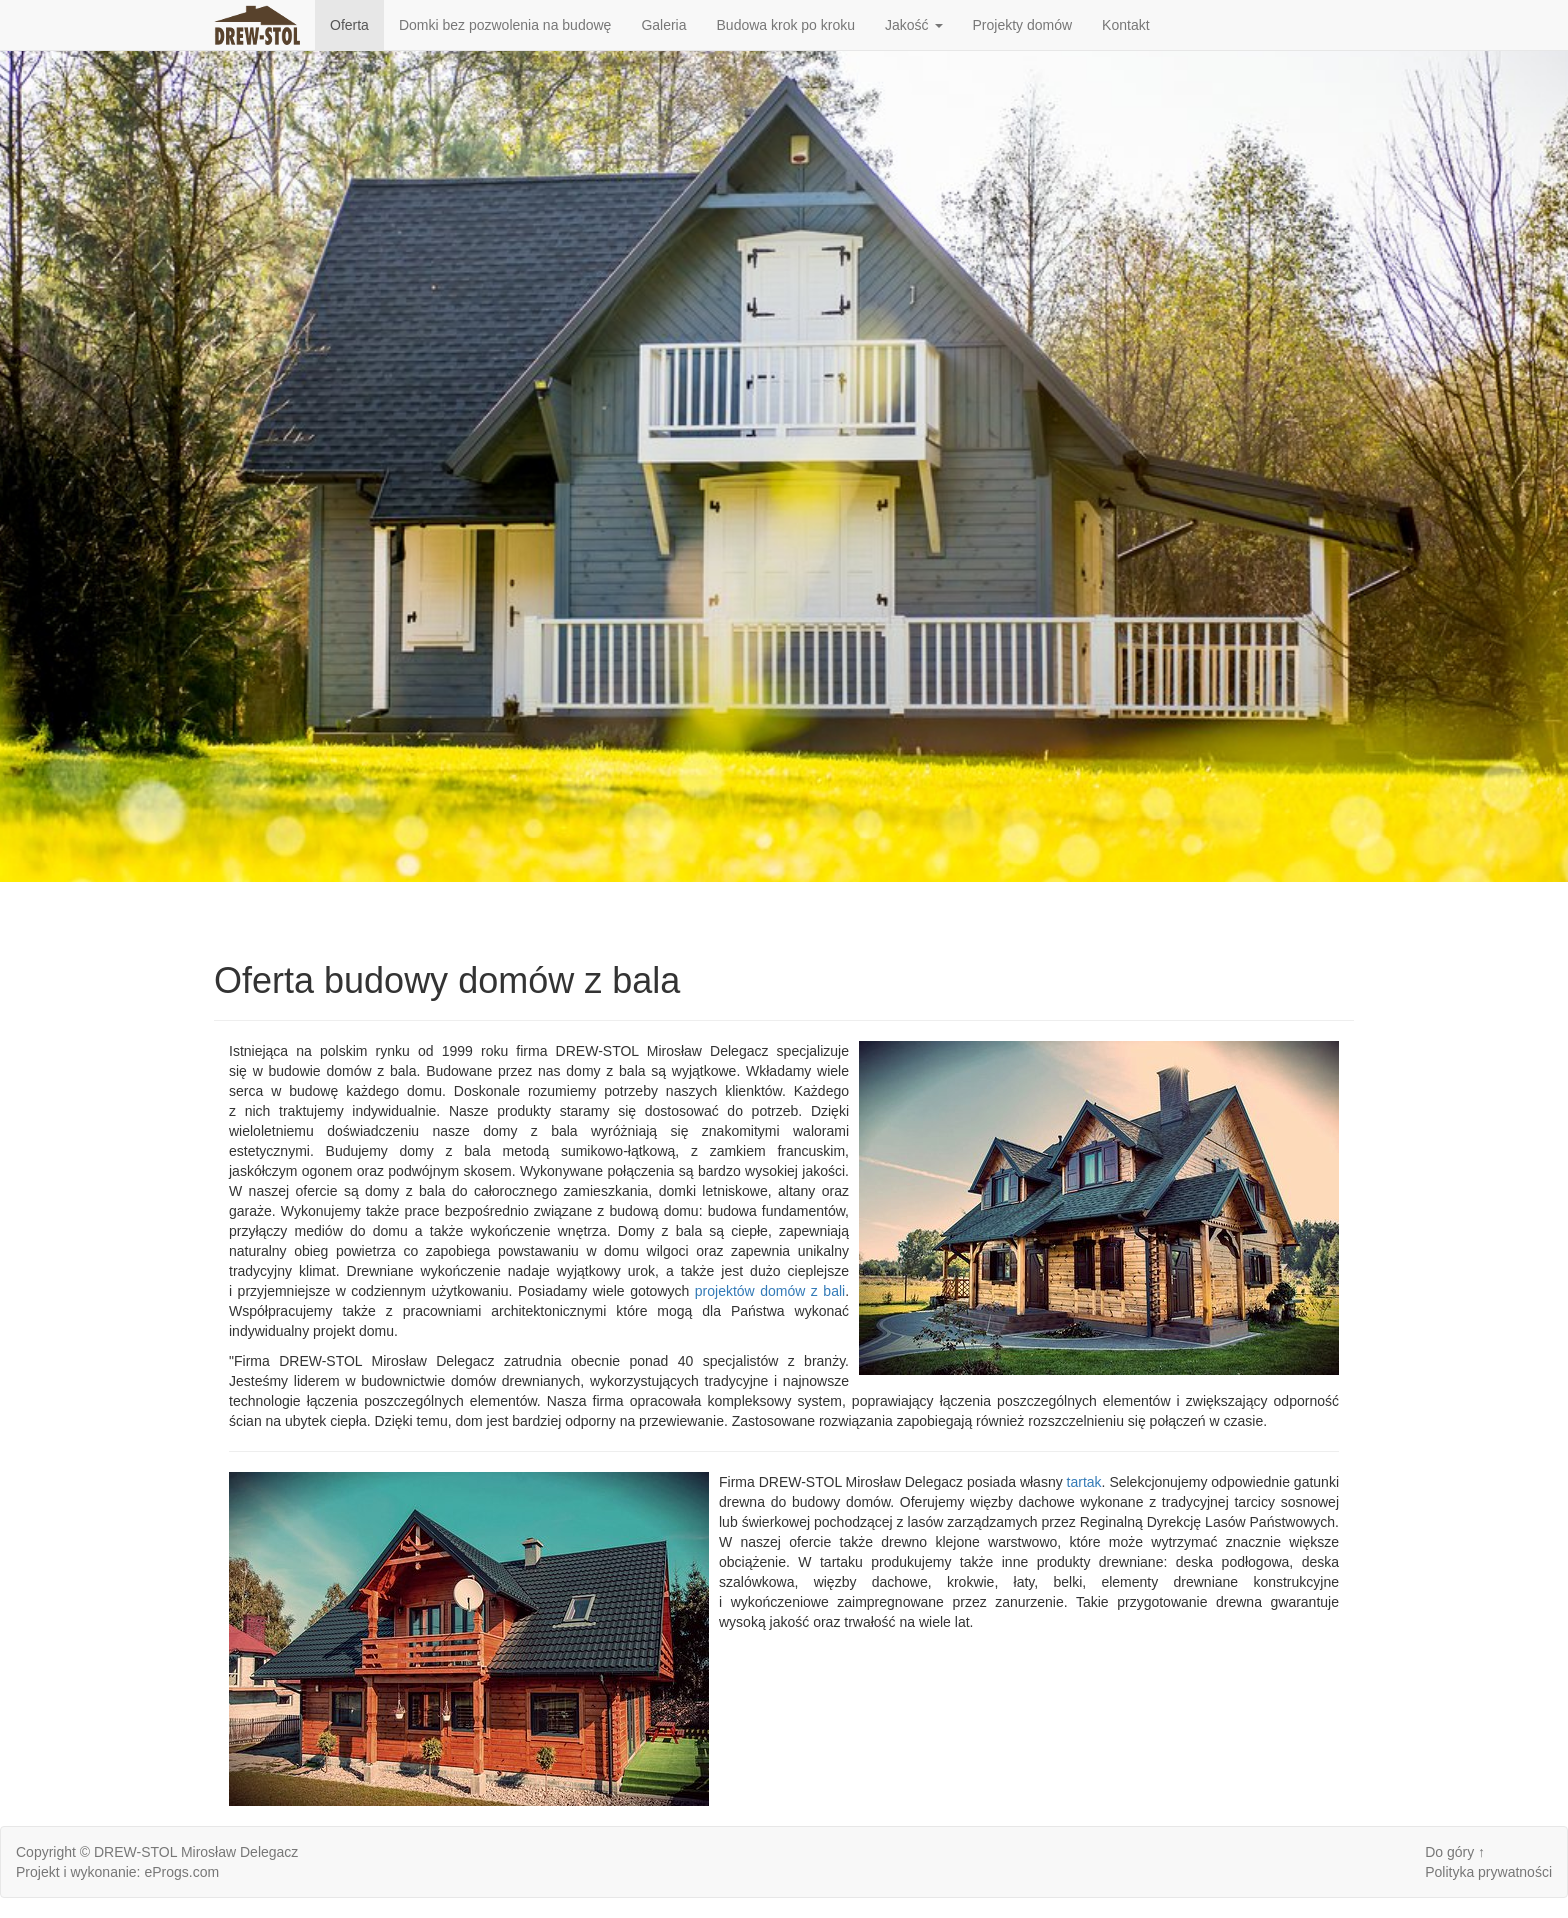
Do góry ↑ (1455, 1852)
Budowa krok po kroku (786, 25)
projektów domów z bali (770, 1291)
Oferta (349, 25)
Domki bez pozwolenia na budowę (505, 25)
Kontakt (1125, 25)
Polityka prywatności (1488, 1872)
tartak (1084, 1482)
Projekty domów (1023, 25)
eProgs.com (181, 1872)
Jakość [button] (913, 25)
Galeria (663, 25)
